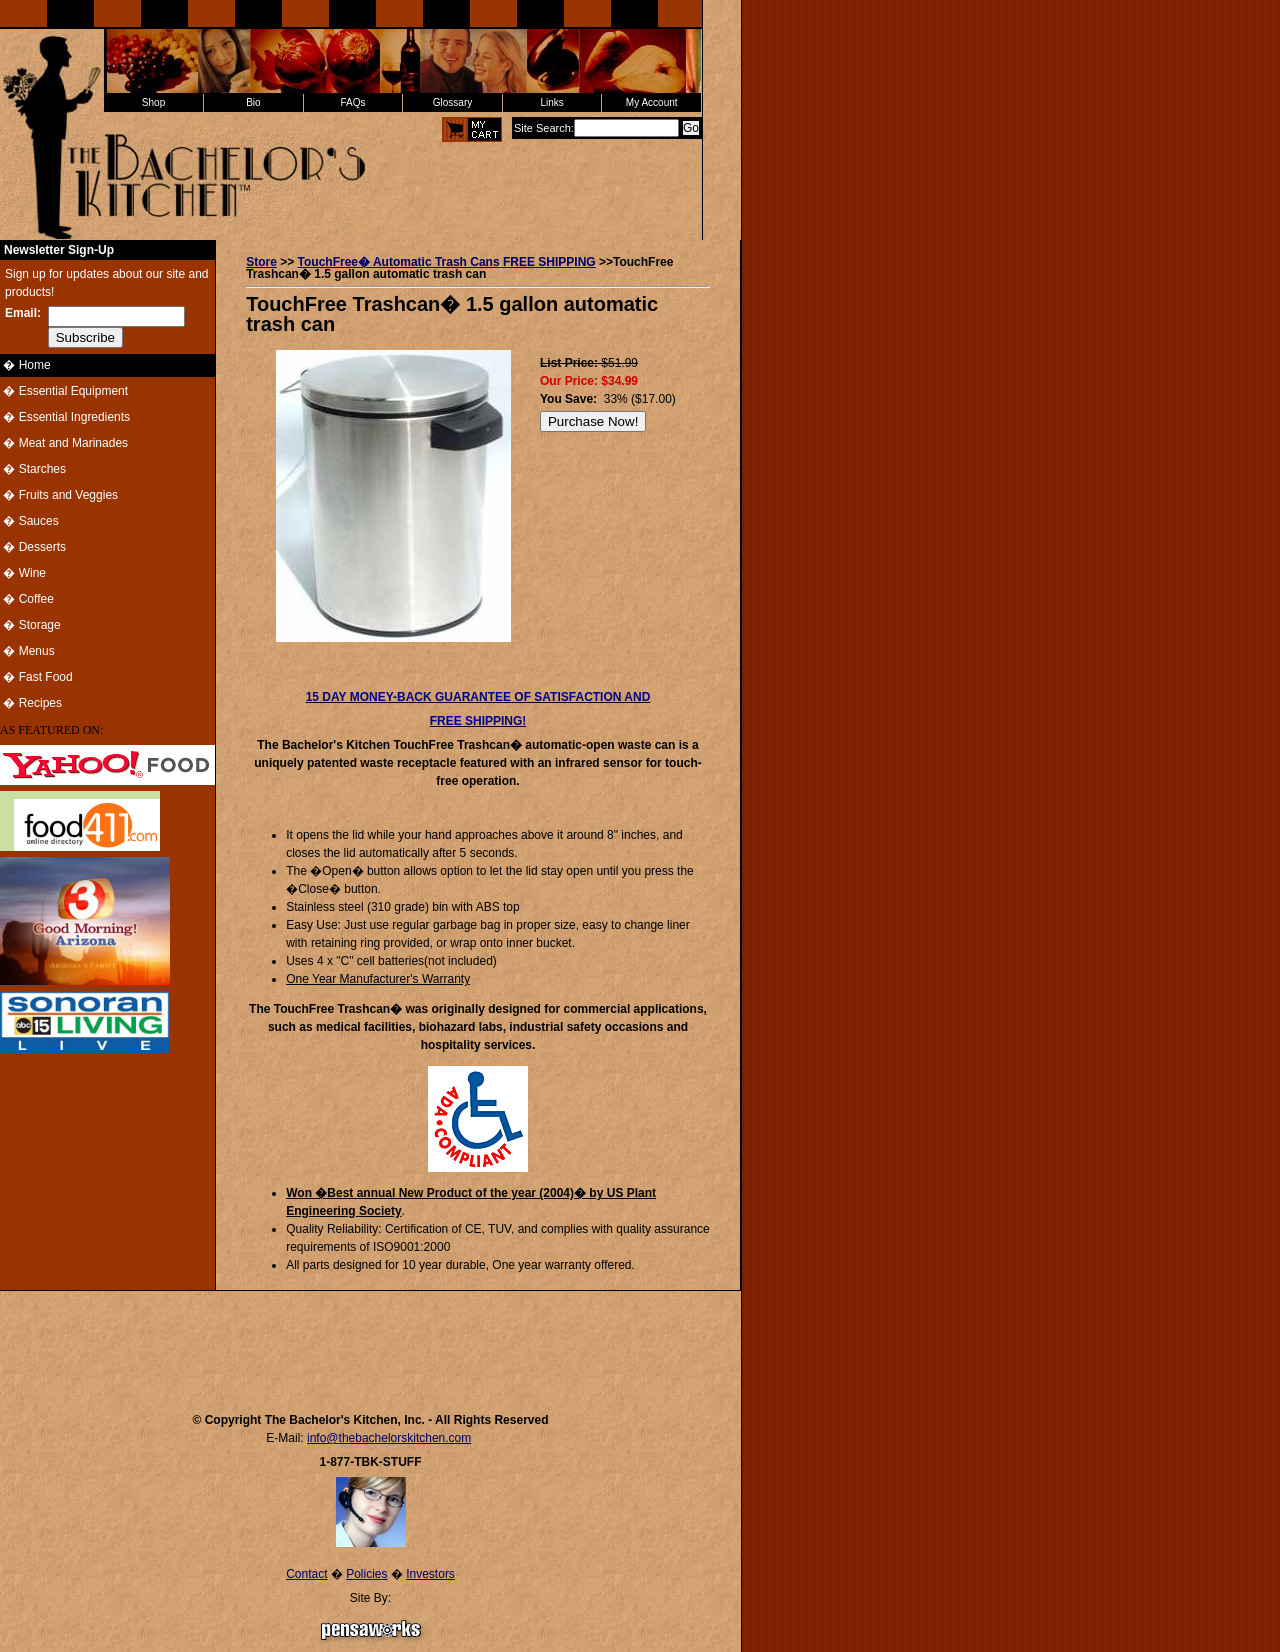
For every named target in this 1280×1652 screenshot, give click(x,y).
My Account (652, 102)
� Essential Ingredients (65, 417)
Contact (306, 1574)
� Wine (23, 573)
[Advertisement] (371, 1342)
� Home (25, 365)
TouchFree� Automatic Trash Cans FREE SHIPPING (447, 262)
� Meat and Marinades (64, 443)
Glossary (452, 102)
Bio (253, 102)
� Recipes (31, 703)
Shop (153, 102)
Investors (430, 1574)
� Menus (27, 651)
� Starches (33, 469)
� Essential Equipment (64, 391)
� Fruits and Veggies (59, 495)
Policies (366, 1574)
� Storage (30, 625)
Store (261, 262)
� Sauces (29, 521)
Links (551, 102)
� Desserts (33, 547)
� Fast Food (36, 677)
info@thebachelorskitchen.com (389, 1438)
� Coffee (27, 599)
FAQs (352, 102)
